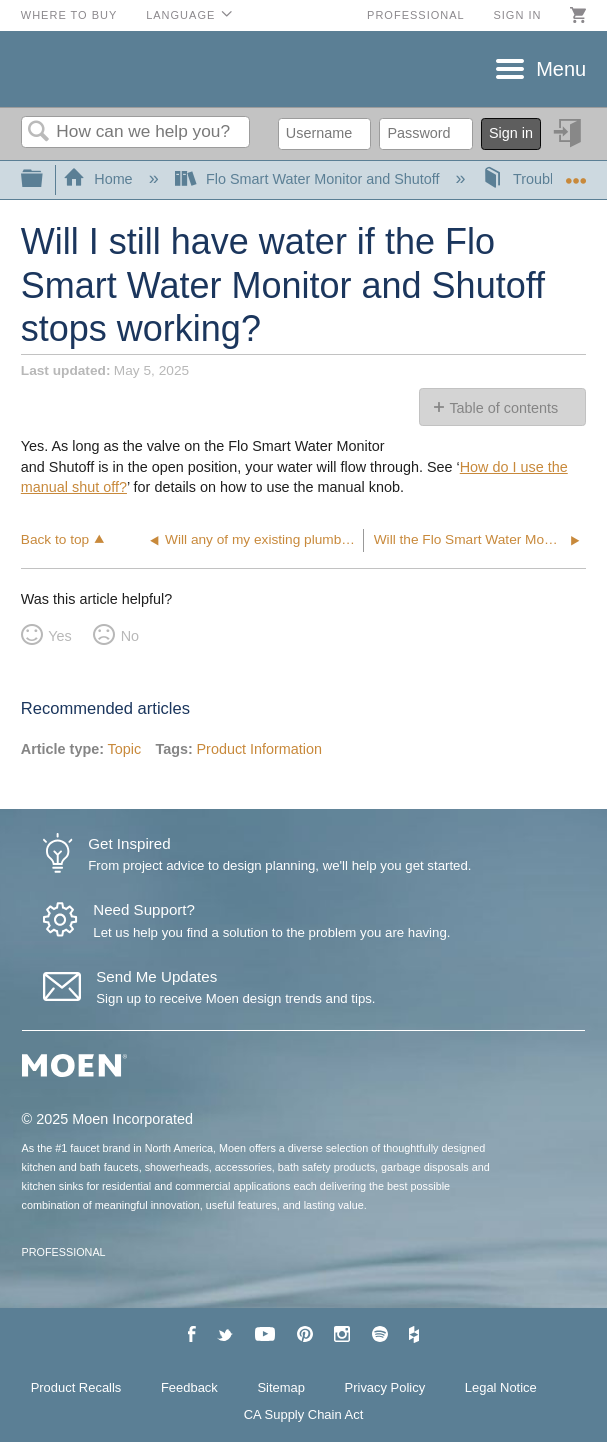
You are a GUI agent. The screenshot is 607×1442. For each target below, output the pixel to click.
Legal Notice (501, 1387)
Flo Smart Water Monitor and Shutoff (309, 179)
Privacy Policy (385, 1387)
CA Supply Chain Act (304, 1414)
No (130, 636)
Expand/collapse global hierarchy (45, 179)
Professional (416, 15)
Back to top (55, 539)
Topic (125, 749)
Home (100, 179)
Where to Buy (69, 15)
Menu (561, 69)
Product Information (259, 749)
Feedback (189, 1387)
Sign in (517, 15)
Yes (59, 636)
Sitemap (281, 1387)
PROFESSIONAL (64, 1252)
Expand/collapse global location (576, 173)
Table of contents (503, 408)
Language (180, 15)
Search (39, 132)
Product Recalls (76, 1387)
